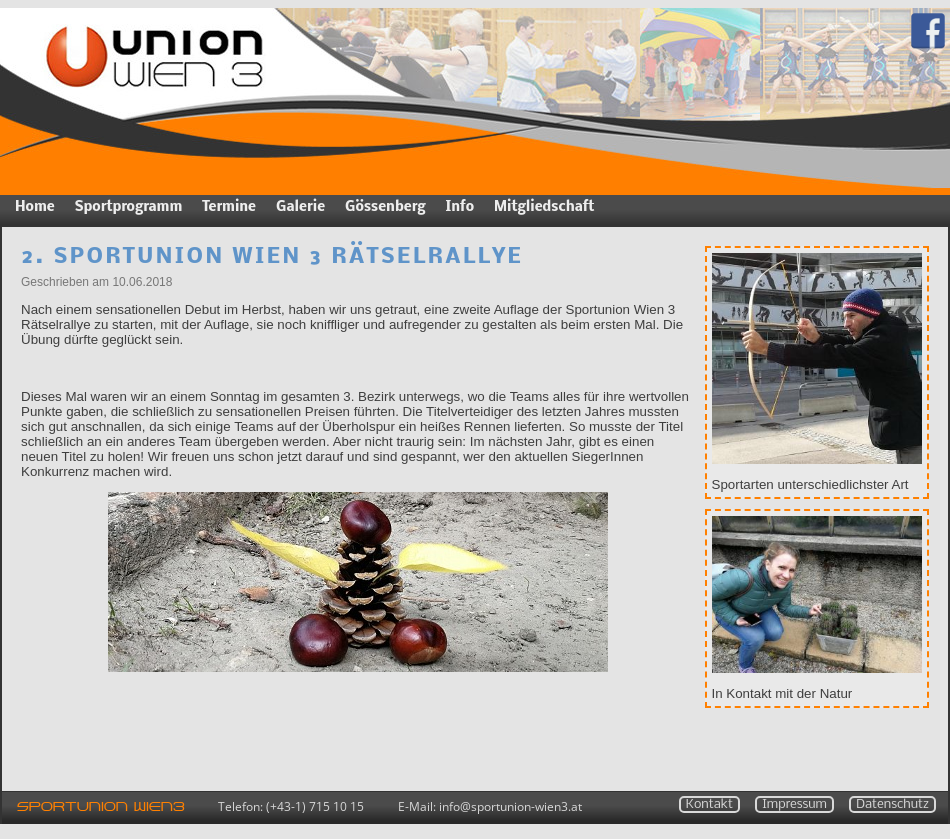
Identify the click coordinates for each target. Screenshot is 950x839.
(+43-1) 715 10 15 (315, 806)
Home (35, 207)
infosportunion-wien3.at (510, 806)
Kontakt (709, 804)
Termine (229, 207)
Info (460, 207)
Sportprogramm (128, 207)
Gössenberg (385, 207)
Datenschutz (892, 804)
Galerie (300, 207)
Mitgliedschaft (544, 207)
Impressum (794, 804)
